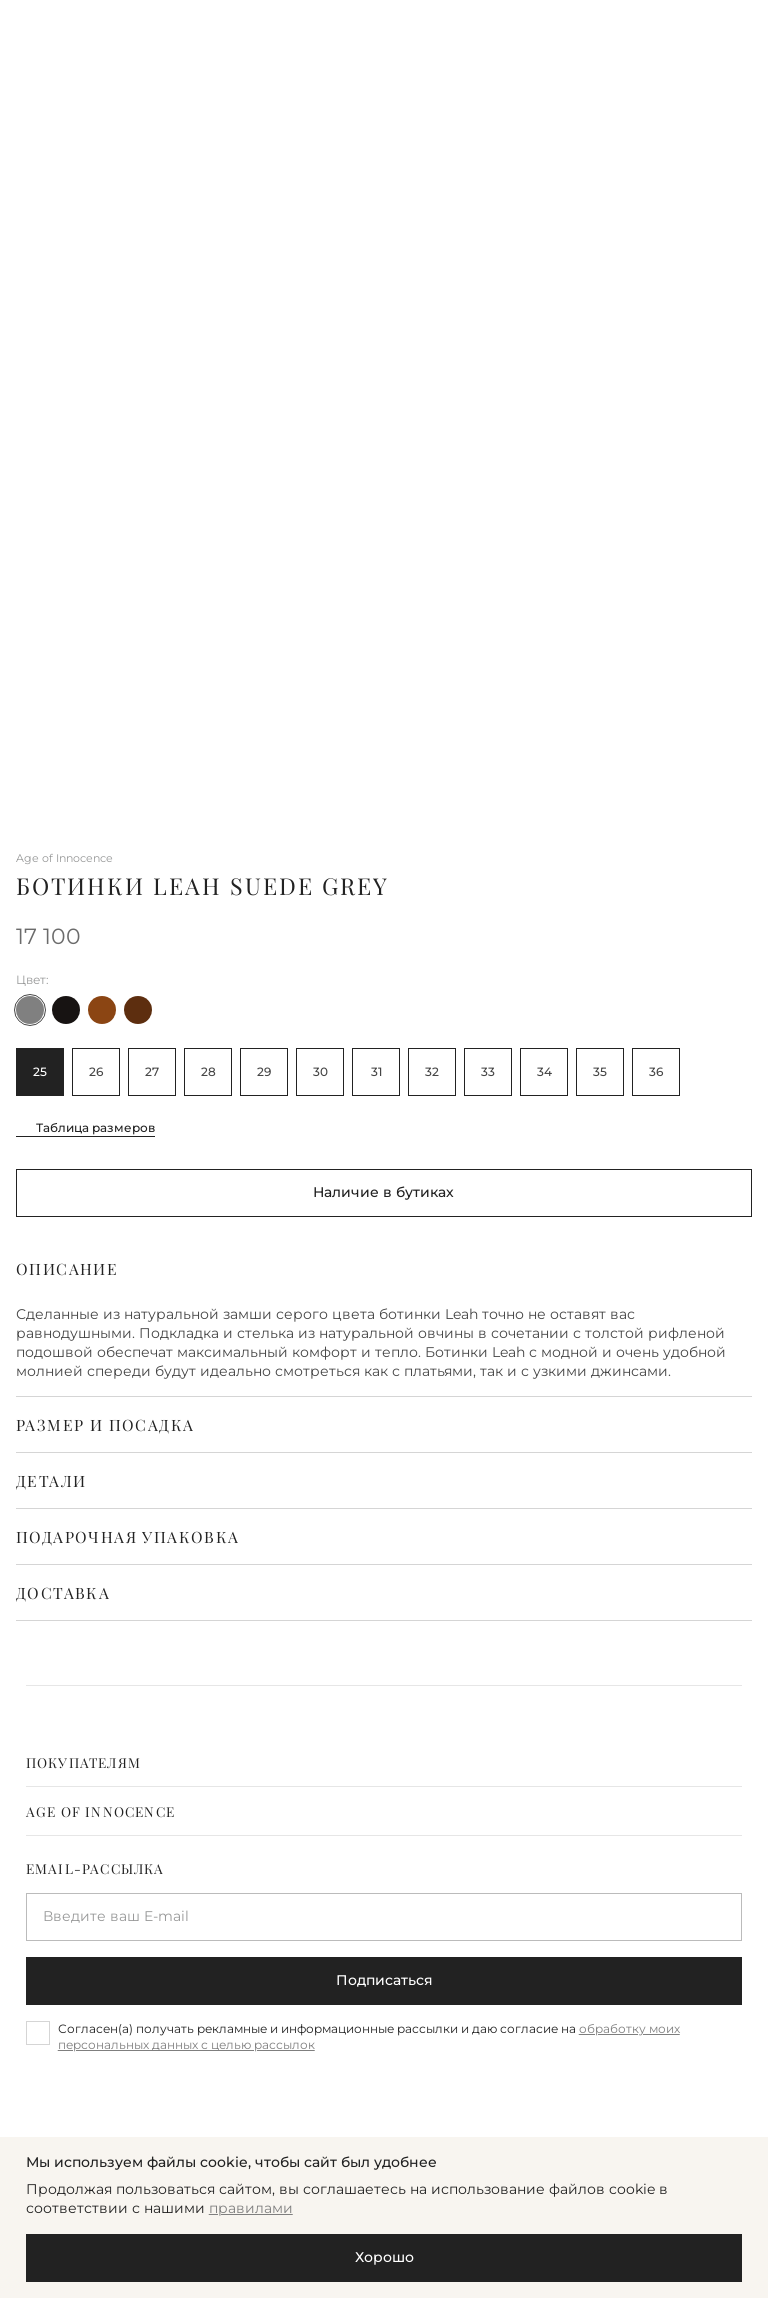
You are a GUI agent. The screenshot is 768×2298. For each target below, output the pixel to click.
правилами (251, 2208)
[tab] (384, 1762)
